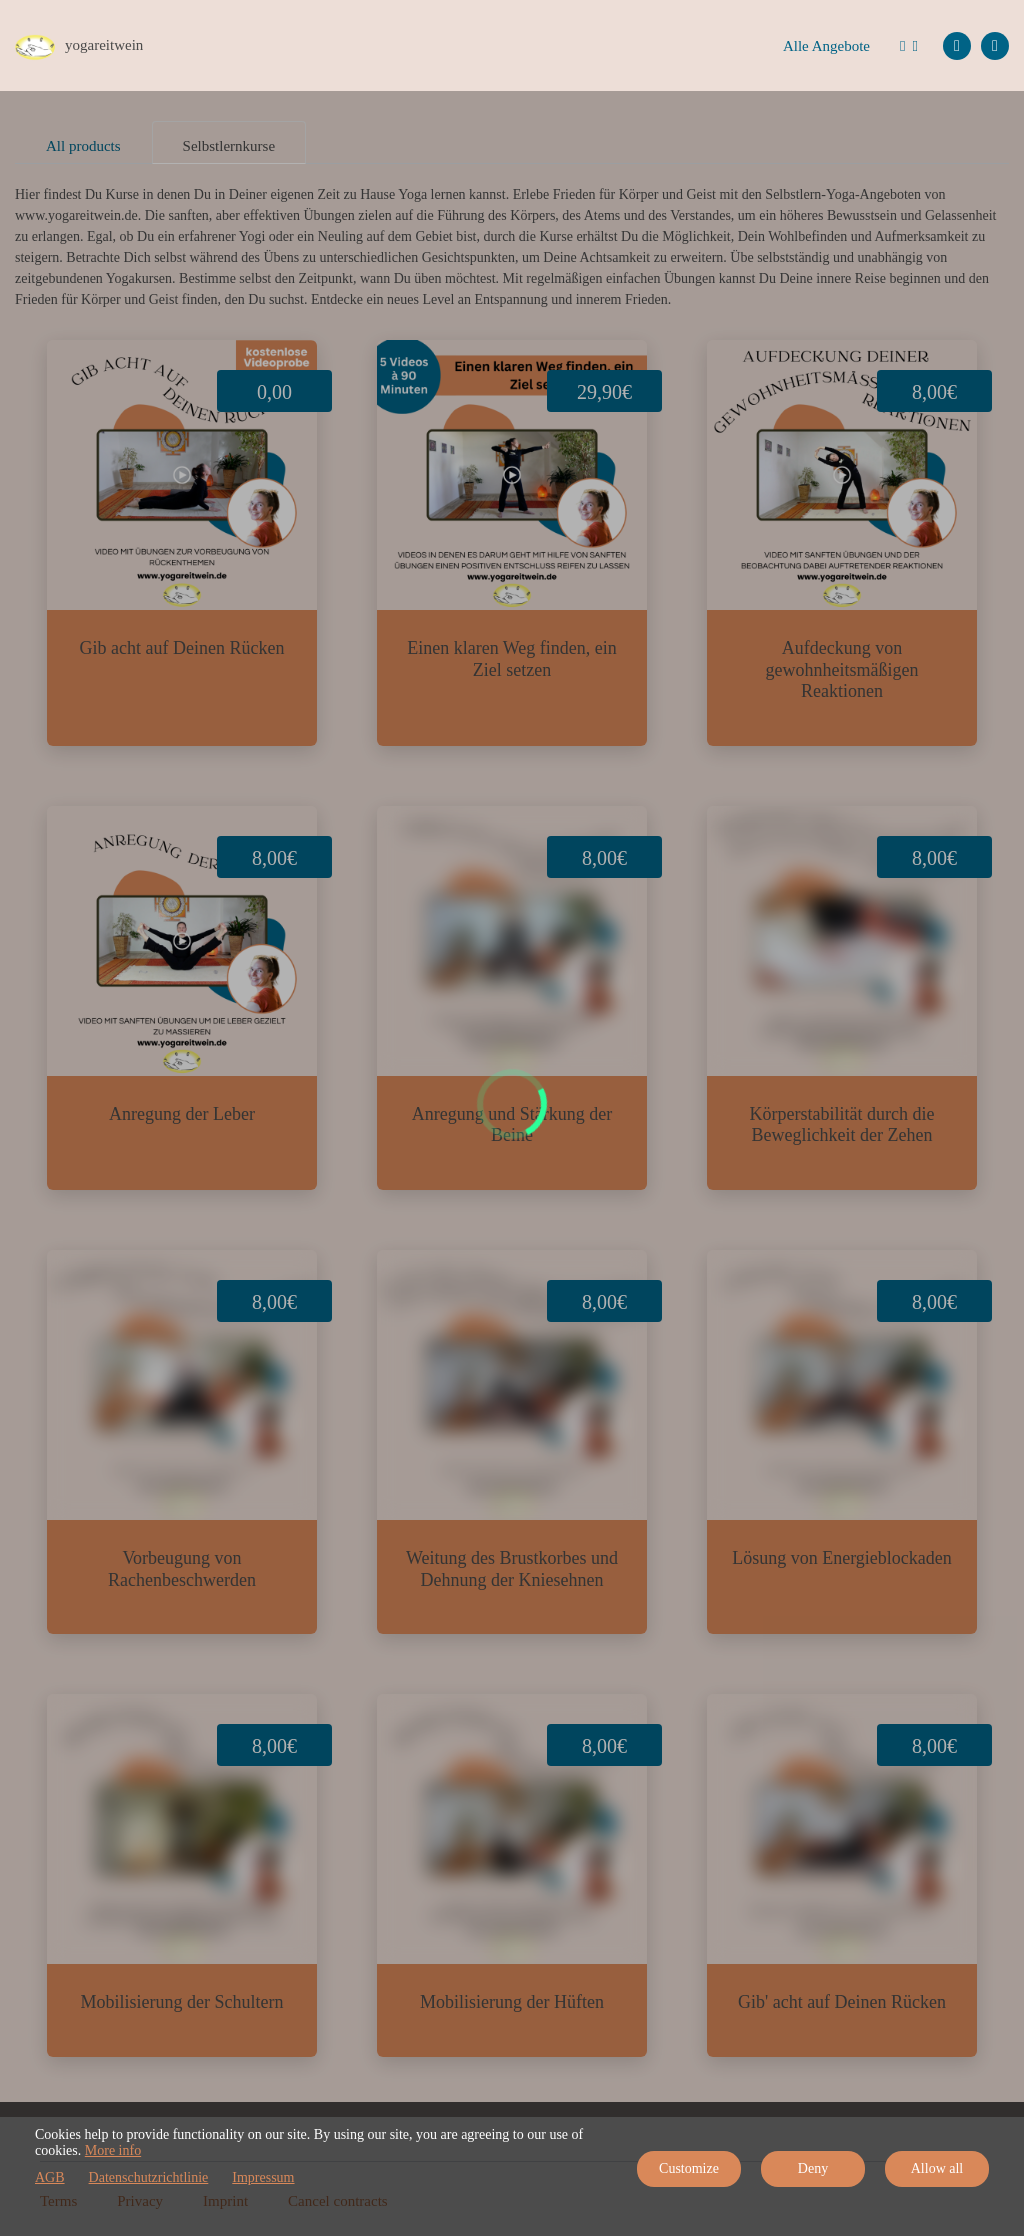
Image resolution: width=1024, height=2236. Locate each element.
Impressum (263, 2177)
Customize (689, 2168)
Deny (813, 2168)
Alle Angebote (826, 46)
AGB (50, 2177)
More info (113, 2150)
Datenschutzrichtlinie (149, 2177)
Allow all (937, 2168)
